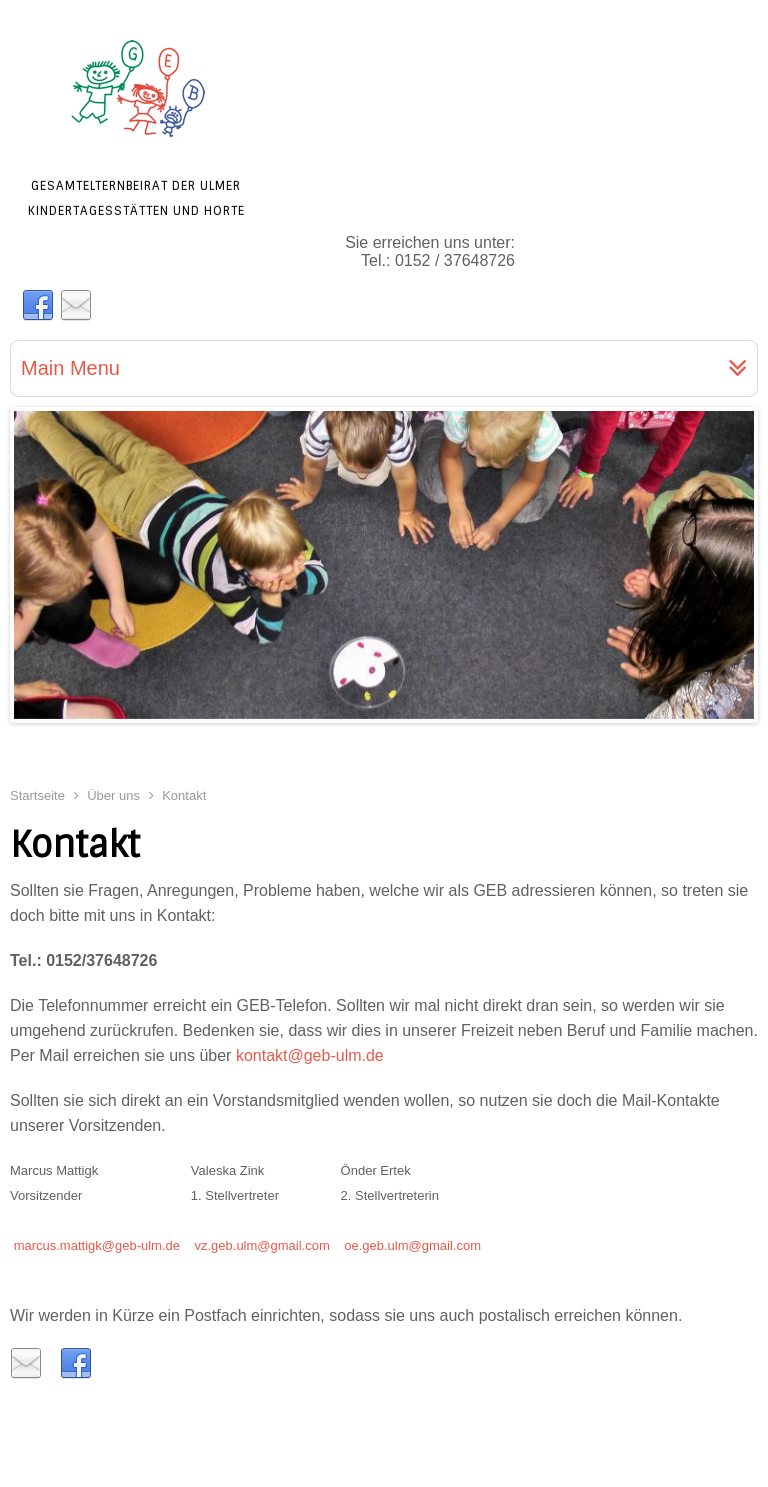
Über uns (113, 795)
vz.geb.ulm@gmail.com (261, 1245)
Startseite (37, 795)
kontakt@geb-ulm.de (310, 1055)
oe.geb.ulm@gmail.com (412, 1245)
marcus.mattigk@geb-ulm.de (97, 1245)
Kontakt (75, 845)
